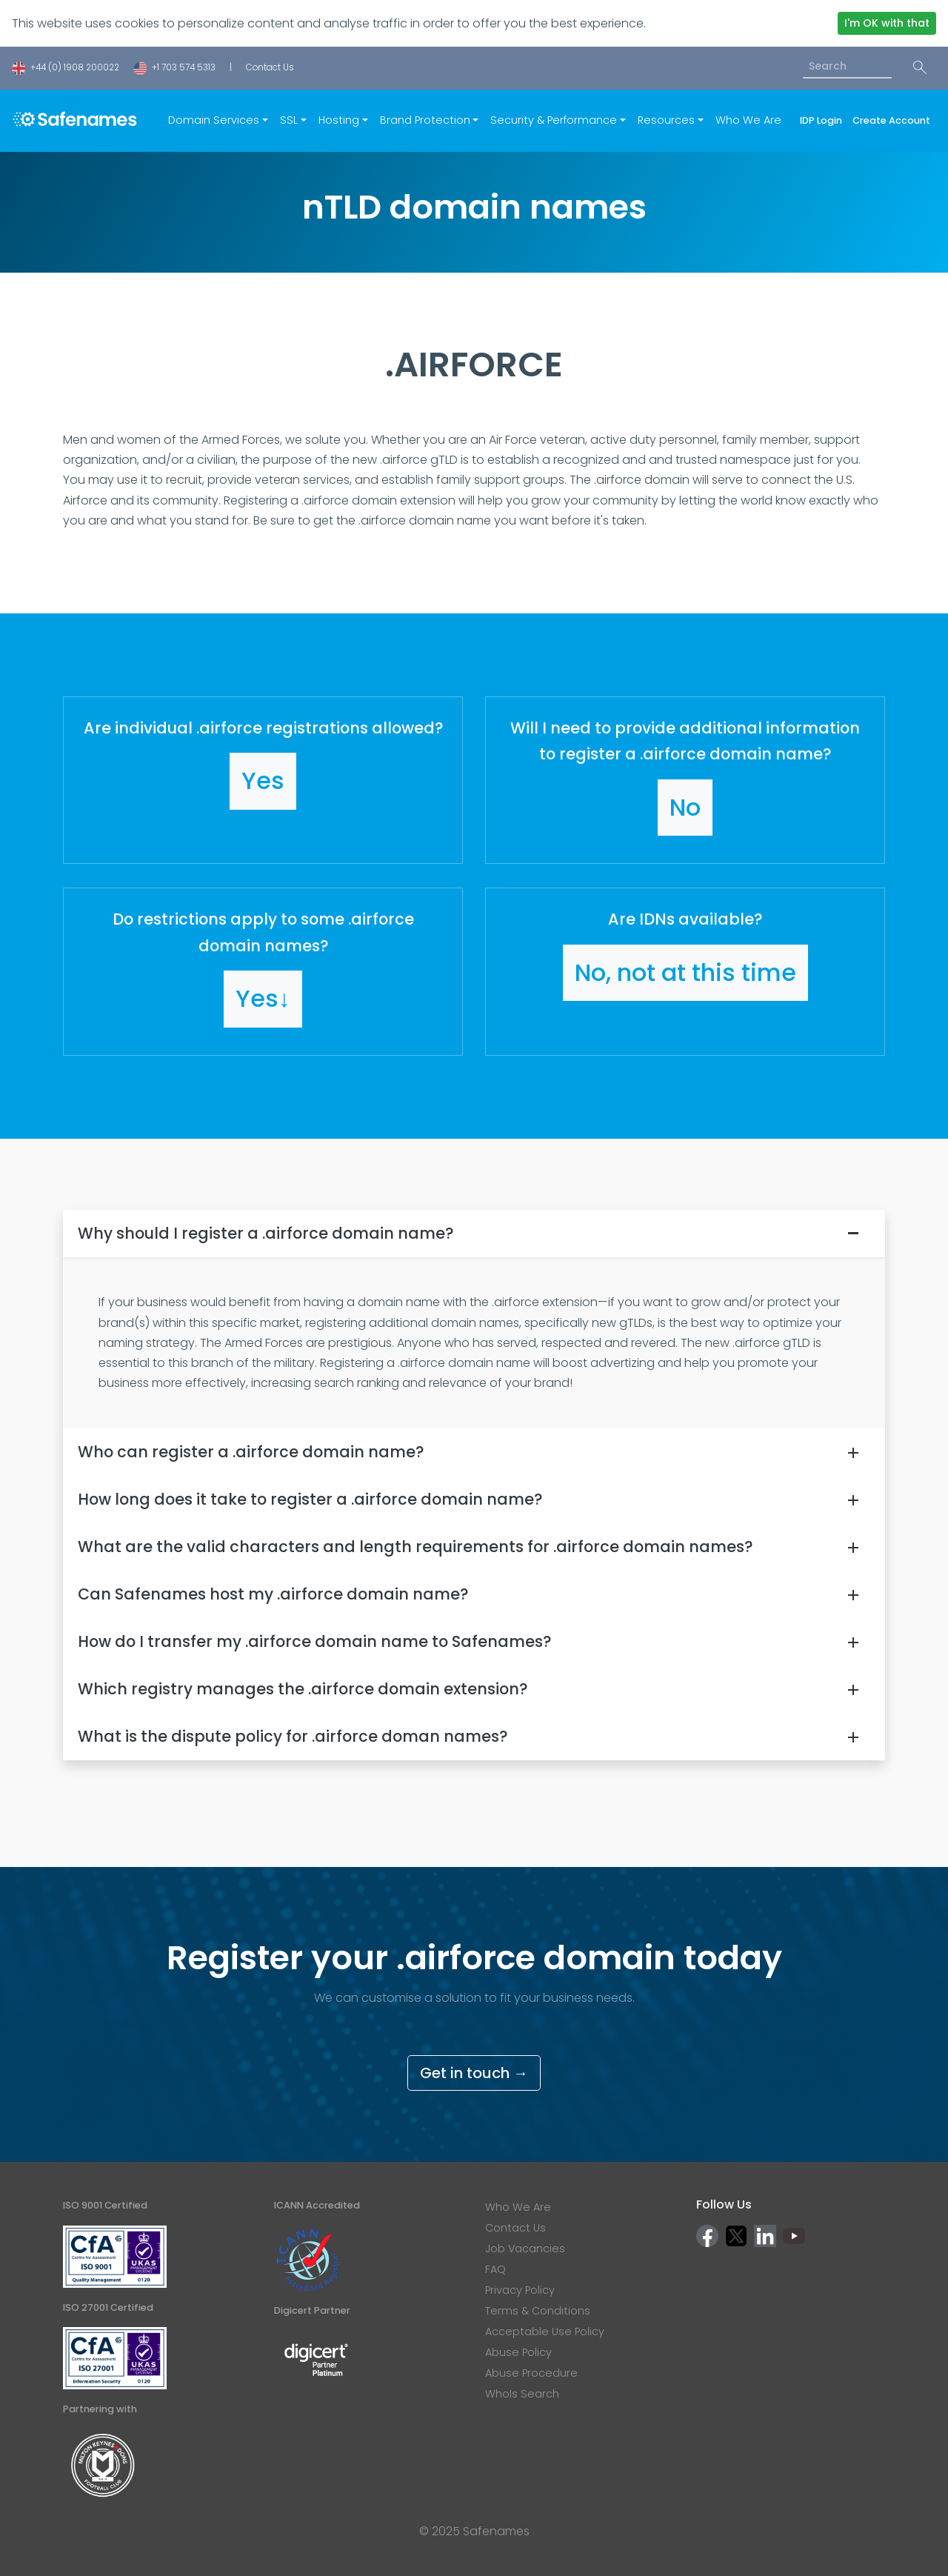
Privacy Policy (520, 2290)
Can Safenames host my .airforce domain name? (273, 1594)
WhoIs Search (522, 2393)
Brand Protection (425, 120)
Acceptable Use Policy (544, 2331)
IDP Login (823, 120)
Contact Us (270, 67)
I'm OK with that (886, 23)
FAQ (495, 2269)
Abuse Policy (518, 2352)
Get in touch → (474, 2073)
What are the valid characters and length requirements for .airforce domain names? (415, 1546)
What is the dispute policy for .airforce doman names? (292, 1736)
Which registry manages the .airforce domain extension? (302, 1689)
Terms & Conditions (537, 2310)
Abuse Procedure (531, 2373)
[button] (263, 780)
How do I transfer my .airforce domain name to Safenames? (314, 1641)
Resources (666, 120)
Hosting (338, 120)
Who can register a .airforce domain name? (251, 1451)
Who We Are (748, 120)
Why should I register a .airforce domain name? (265, 1233)
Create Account (891, 120)
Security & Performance (553, 120)
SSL (289, 120)
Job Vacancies (525, 2248)
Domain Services (213, 120)
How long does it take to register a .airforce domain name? (310, 1499)
